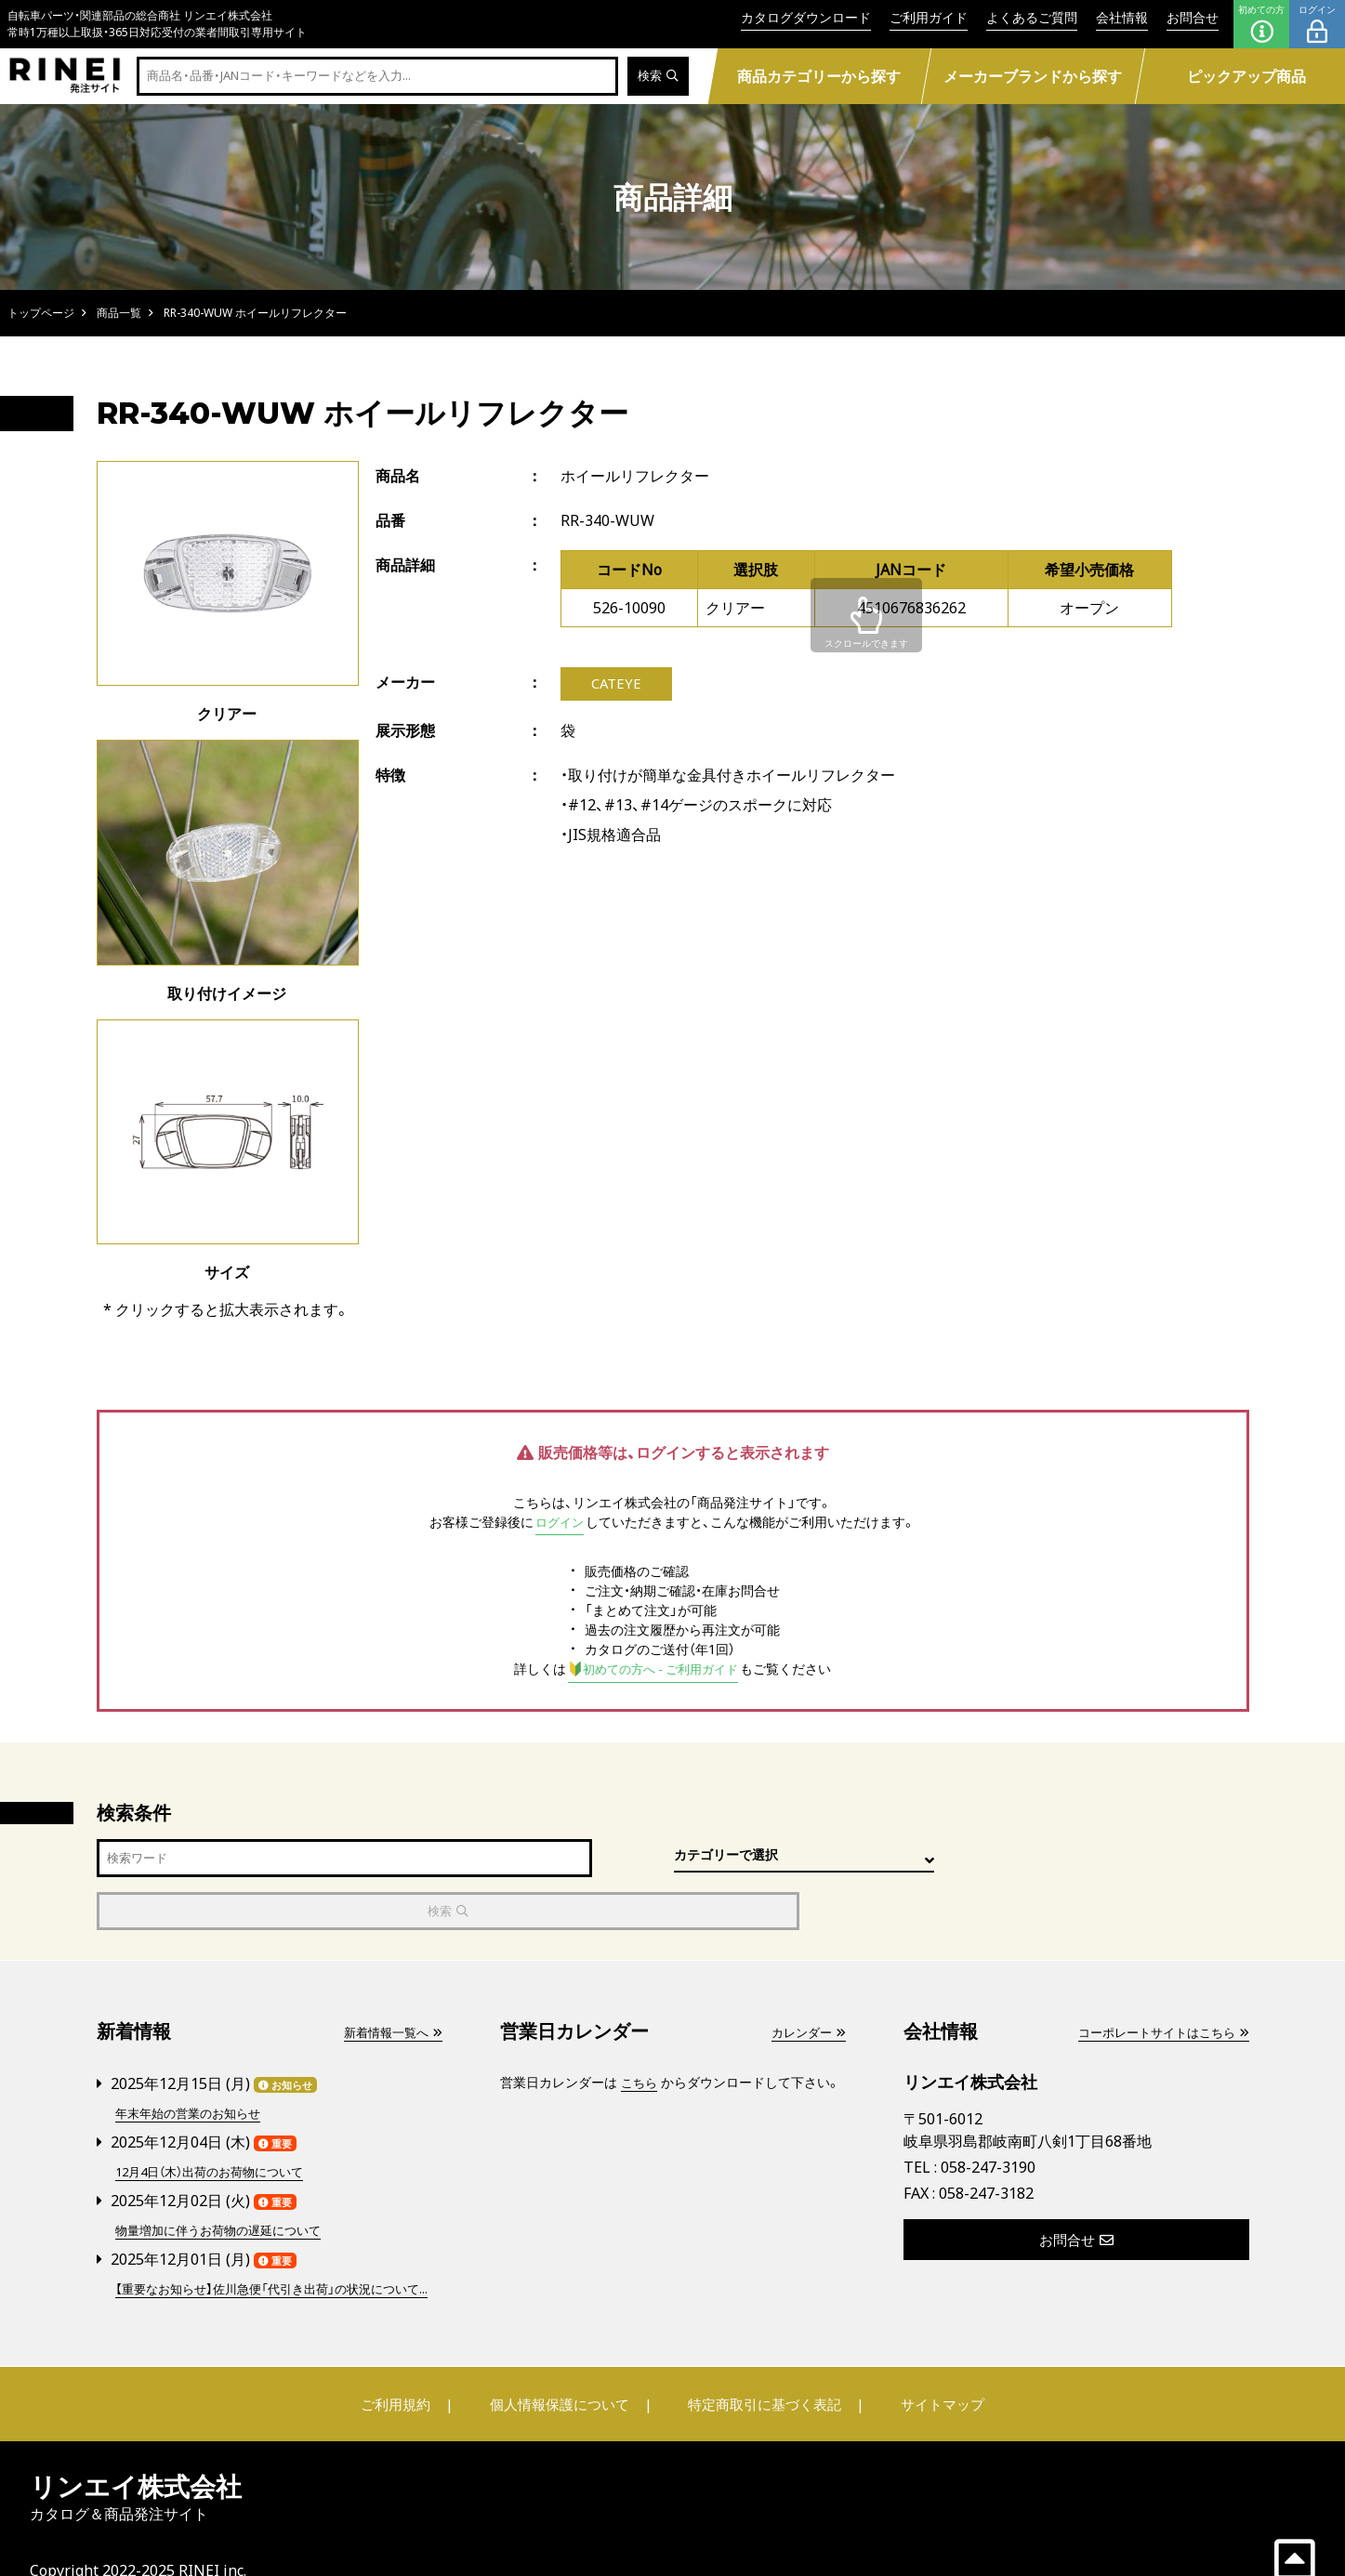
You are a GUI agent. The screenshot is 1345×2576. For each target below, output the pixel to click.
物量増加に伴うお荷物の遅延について (225, 2175)
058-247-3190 (988, 2115)
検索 (657, 76)
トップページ (40, 313)
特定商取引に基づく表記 (760, 2368)
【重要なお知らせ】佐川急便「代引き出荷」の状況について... (272, 2242)
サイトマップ (928, 2368)
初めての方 (1261, 24)
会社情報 (1122, 17)
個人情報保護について (562, 2368)
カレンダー (806, 1980)
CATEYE (615, 685)
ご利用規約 (409, 2368)
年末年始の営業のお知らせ (193, 2060)
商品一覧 (119, 313)
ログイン (1317, 24)
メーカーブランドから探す (1033, 76)
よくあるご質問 (1031, 17)
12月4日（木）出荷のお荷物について (217, 2117)
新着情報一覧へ (389, 1980)
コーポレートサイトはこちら (1157, 1980)
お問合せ (1193, 17)
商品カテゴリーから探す (820, 76)
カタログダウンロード (806, 17)
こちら (640, 2030)
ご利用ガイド (929, 17)
